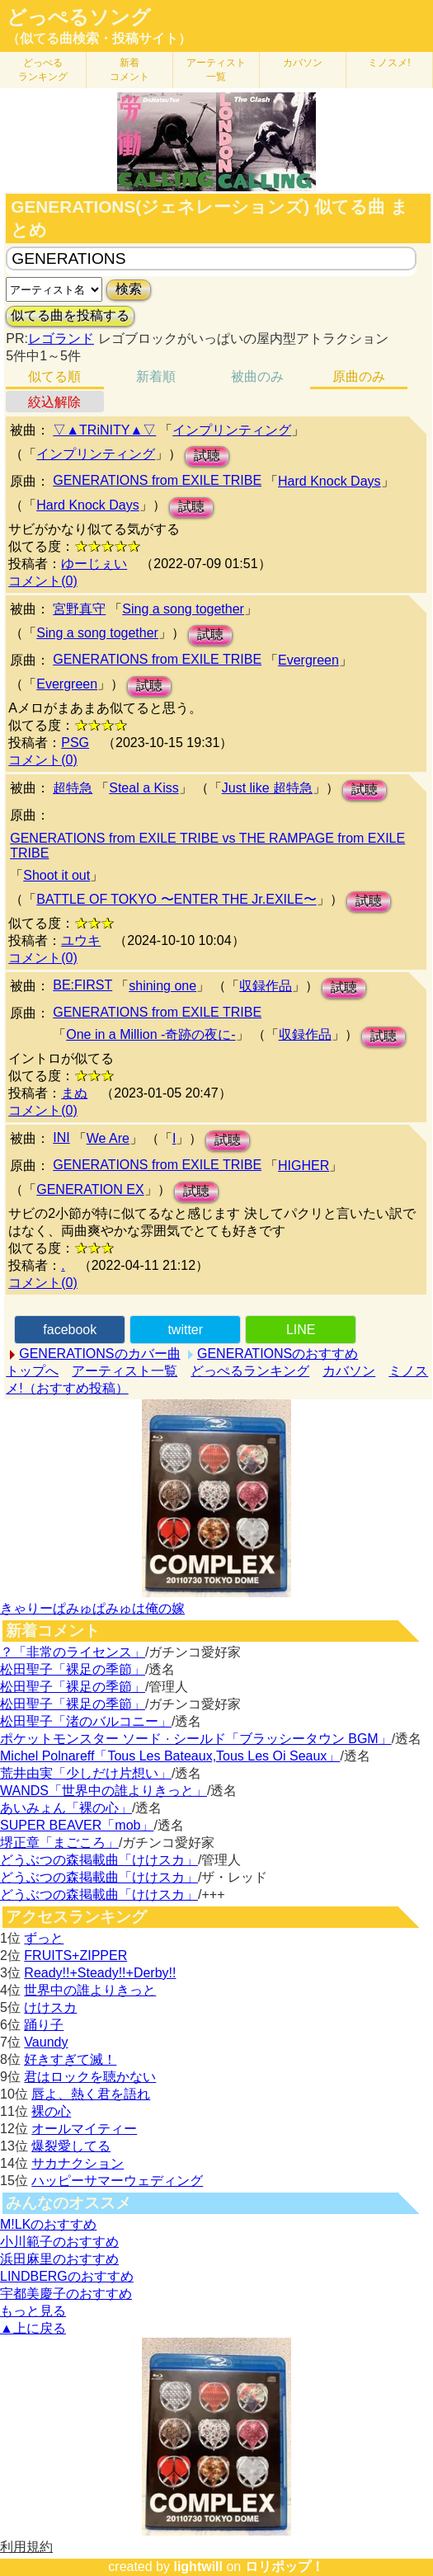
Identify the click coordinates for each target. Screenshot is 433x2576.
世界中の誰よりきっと (90, 1990)
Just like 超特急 (267, 788)
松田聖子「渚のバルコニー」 (86, 1721)
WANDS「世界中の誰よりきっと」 (103, 1791)
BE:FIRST (82, 985)
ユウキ (81, 940)
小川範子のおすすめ (59, 2242)
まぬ (74, 1093)
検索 (128, 289)
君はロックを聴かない (90, 2077)
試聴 (207, 456)
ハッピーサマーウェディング (117, 2181)
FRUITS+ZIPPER (75, 1955)
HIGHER (303, 1166)
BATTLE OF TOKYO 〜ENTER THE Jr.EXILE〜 (176, 899)
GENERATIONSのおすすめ (277, 1354)
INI (61, 1138)
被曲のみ (257, 376)
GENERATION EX (90, 1189)
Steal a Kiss (143, 788)
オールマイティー (84, 2129)
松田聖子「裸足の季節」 (72, 1669)
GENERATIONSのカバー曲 (99, 1354)
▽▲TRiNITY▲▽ (104, 430)
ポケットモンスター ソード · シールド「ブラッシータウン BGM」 (196, 1739)
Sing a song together (183, 609)
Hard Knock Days (329, 481)
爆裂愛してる (71, 2146)
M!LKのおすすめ (48, 2224)
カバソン (302, 62)
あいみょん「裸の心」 (66, 1808)
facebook (69, 1330)
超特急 (72, 788)
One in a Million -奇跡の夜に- (150, 1034)
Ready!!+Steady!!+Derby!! (100, 1973)
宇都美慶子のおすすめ (66, 2294)
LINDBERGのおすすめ (67, 2276)
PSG (75, 743)
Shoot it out (56, 875)
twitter (185, 1330)
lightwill (198, 2567)
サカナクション (77, 2163)
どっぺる (43, 69)
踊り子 (44, 2025)
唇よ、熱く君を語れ (90, 2094)
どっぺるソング (79, 17)
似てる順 (54, 376)
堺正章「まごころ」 (59, 1843)
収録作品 (265, 986)
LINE (301, 1330)
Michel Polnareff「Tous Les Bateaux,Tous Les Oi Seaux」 (170, 1756)
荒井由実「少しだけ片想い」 (86, 1773)
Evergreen (308, 660)
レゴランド (61, 338)
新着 (129, 69)
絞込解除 (54, 402)
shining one (162, 986)
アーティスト (216, 69)
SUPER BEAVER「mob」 (76, 1825)
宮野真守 (79, 609)
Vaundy (46, 2042)
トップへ (32, 1371)
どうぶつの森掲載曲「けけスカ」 (99, 1860)
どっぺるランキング (250, 1371)
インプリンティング (231, 430)
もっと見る (33, 2311)
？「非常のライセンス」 (72, 1652)
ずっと (44, 1938)
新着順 (156, 376)
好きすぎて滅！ (70, 2059)
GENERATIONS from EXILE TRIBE (157, 480)
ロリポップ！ (284, 2567)
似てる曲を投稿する (70, 315)
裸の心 (51, 2111)
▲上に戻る (33, 2328)
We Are (108, 1138)
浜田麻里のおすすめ (59, 2259)
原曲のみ (358, 376)
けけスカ (50, 2007)
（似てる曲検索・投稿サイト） (99, 38)
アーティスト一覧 (124, 1371)
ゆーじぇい (94, 564)
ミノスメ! (389, 62)
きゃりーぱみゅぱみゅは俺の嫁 (92, 1608)
